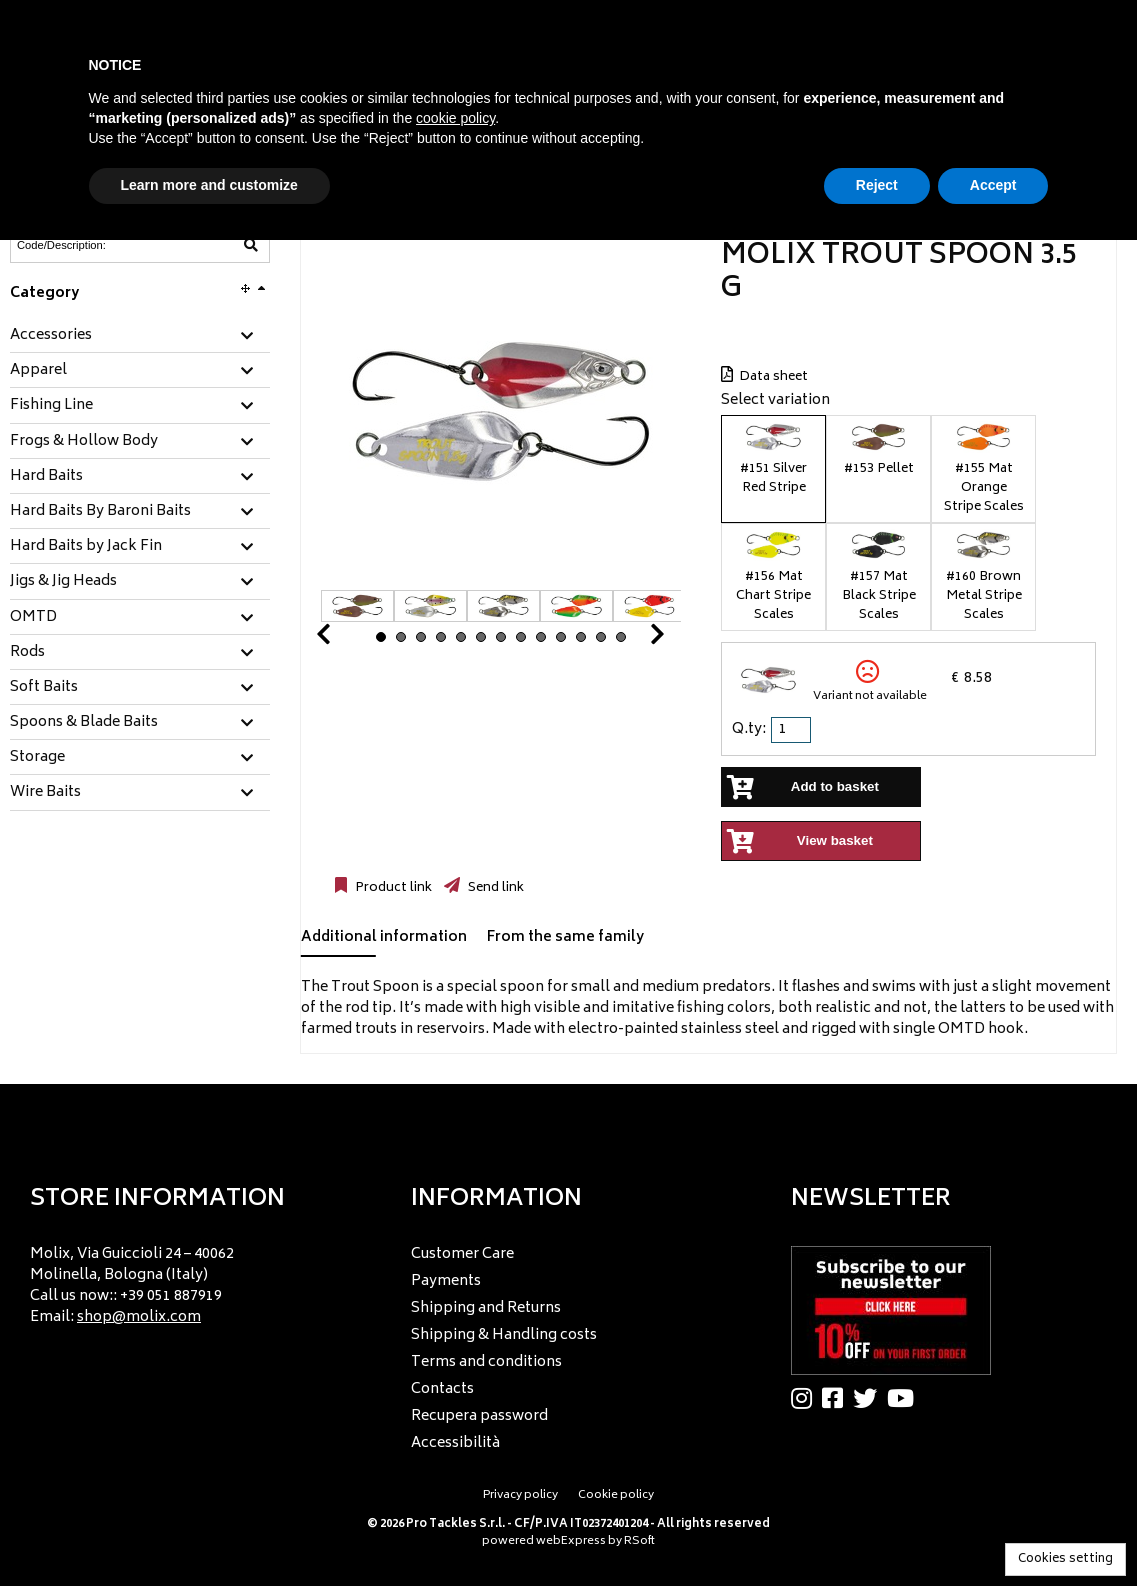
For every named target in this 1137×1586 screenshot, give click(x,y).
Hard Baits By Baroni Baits (100, 512)
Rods (27, 653)
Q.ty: (749, 729)
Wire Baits (45, 793)
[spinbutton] (793, 730)
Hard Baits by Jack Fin (86, 547)
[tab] (140, 336)
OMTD (33, 618)
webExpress (571, 1541)
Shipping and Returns (486, 1308)
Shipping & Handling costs (504, 1335)
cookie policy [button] (455, 118)
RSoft (639, 1541)
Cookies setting (1065, 1559)
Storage (37, 758)
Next (633, 639)
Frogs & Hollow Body (84, 442)
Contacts (442, 1389)
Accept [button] (993, 185)
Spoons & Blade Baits (84, 723)
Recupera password (479, 1416)
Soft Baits (44, 688)
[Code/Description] (91, 245)
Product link (392, 888)
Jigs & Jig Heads (63, 582)
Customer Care (462, 1254)
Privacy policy (520, 1495)
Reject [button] (877, 185)
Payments (446, 1281)
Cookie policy (616, 1495)
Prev (347, 639)
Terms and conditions (486, 1362)
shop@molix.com (139, 1317)
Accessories (51, 336)
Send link (494, 888)
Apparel (38, 371)
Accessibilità (455, 1443)
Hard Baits (46, 477)
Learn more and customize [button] (209, 185)
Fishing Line (51, 406)
